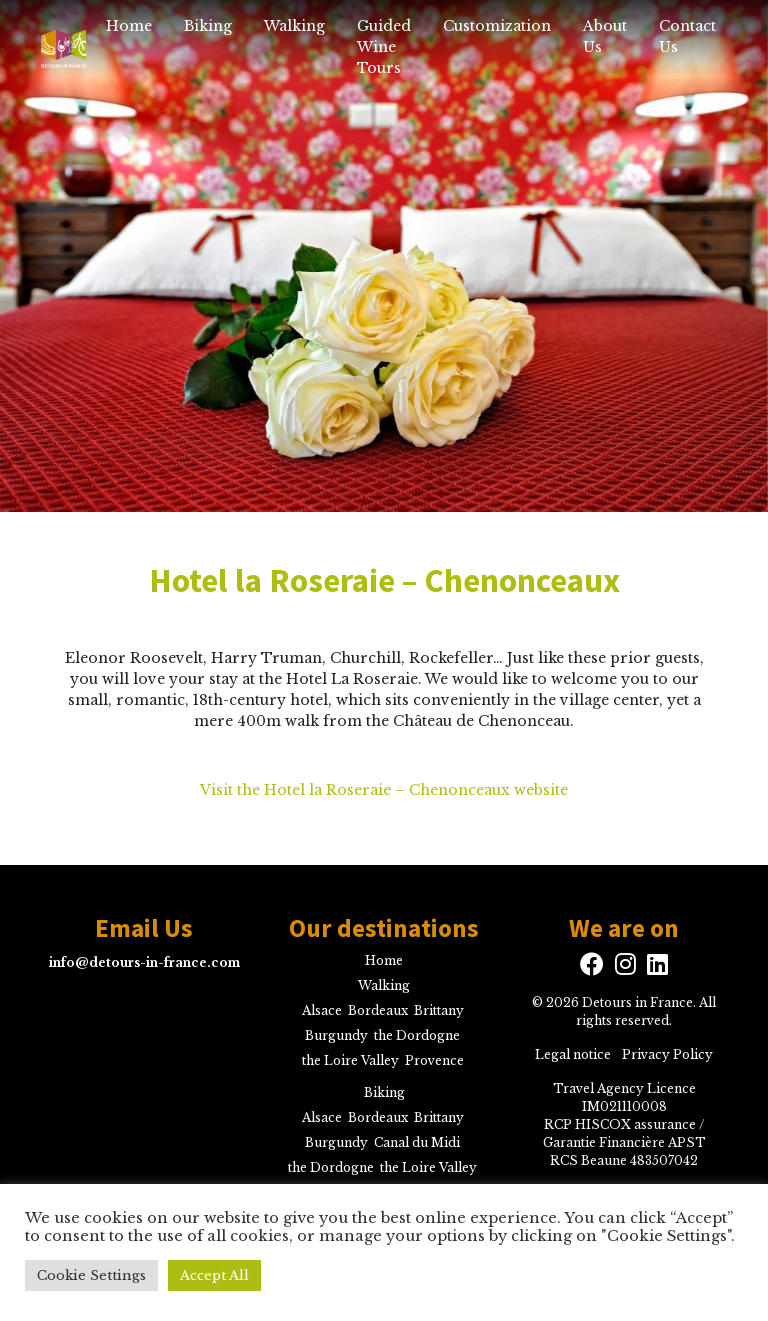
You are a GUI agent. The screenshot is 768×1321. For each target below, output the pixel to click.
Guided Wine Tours (384, 47)
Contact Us (687, 36)
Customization (497, 26)
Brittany (439, 1010)
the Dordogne (417, 1035)
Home (129, 26)
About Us (605, 36)
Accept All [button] (214, 1275)
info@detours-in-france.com (144, 962)
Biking (208, 26)
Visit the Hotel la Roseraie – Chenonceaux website (384, 790)
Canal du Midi (417, 1142)
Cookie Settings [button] (91, 1275)
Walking (294, 26)
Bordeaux (378, 1010)
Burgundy (336, 1035)
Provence (434, 1060)
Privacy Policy (667, 1054)
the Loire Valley (350, 1060)
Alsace (322, 1010)
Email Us (144, 928)
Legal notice (573, 1054)
